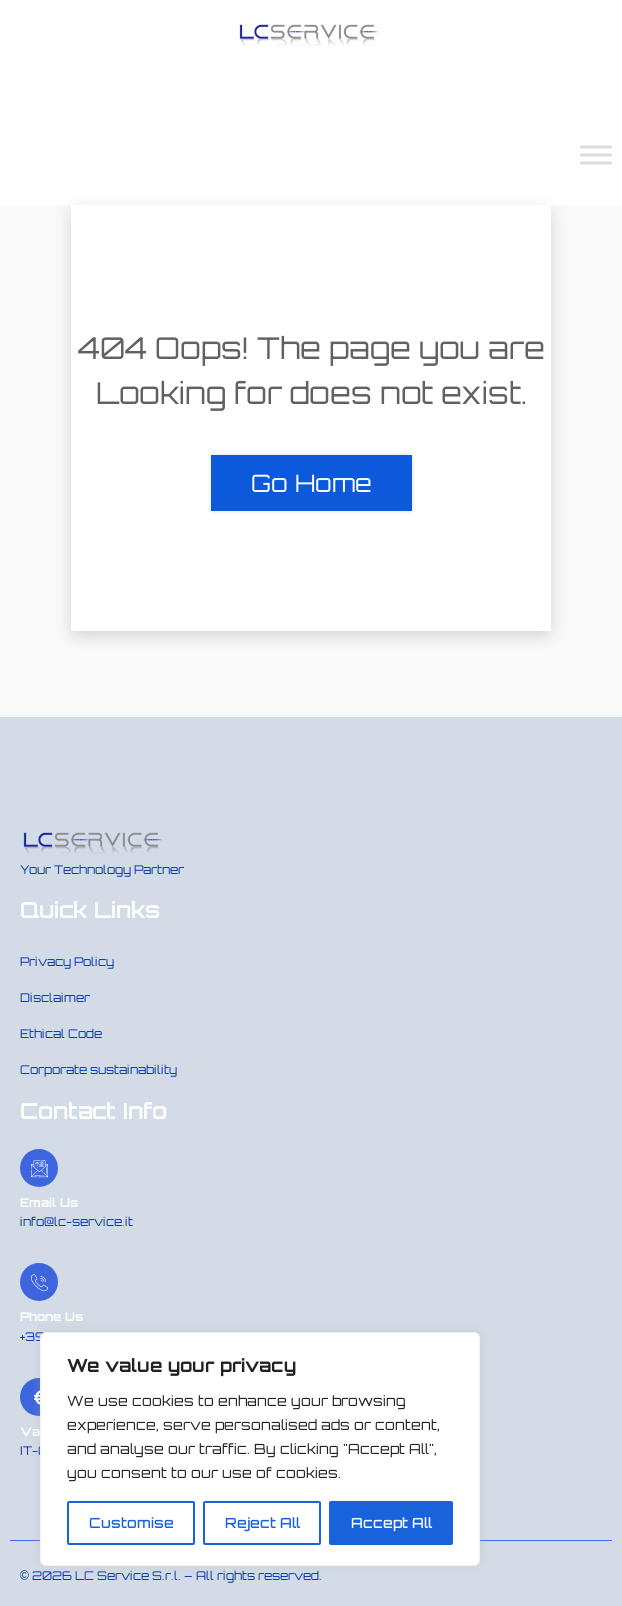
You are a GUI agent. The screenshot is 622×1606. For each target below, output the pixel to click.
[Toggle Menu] (596, 154)
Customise (131, 1522)
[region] (260, 1449)
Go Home (311, 483)
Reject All (262, 1522)
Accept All (391, 1522)
